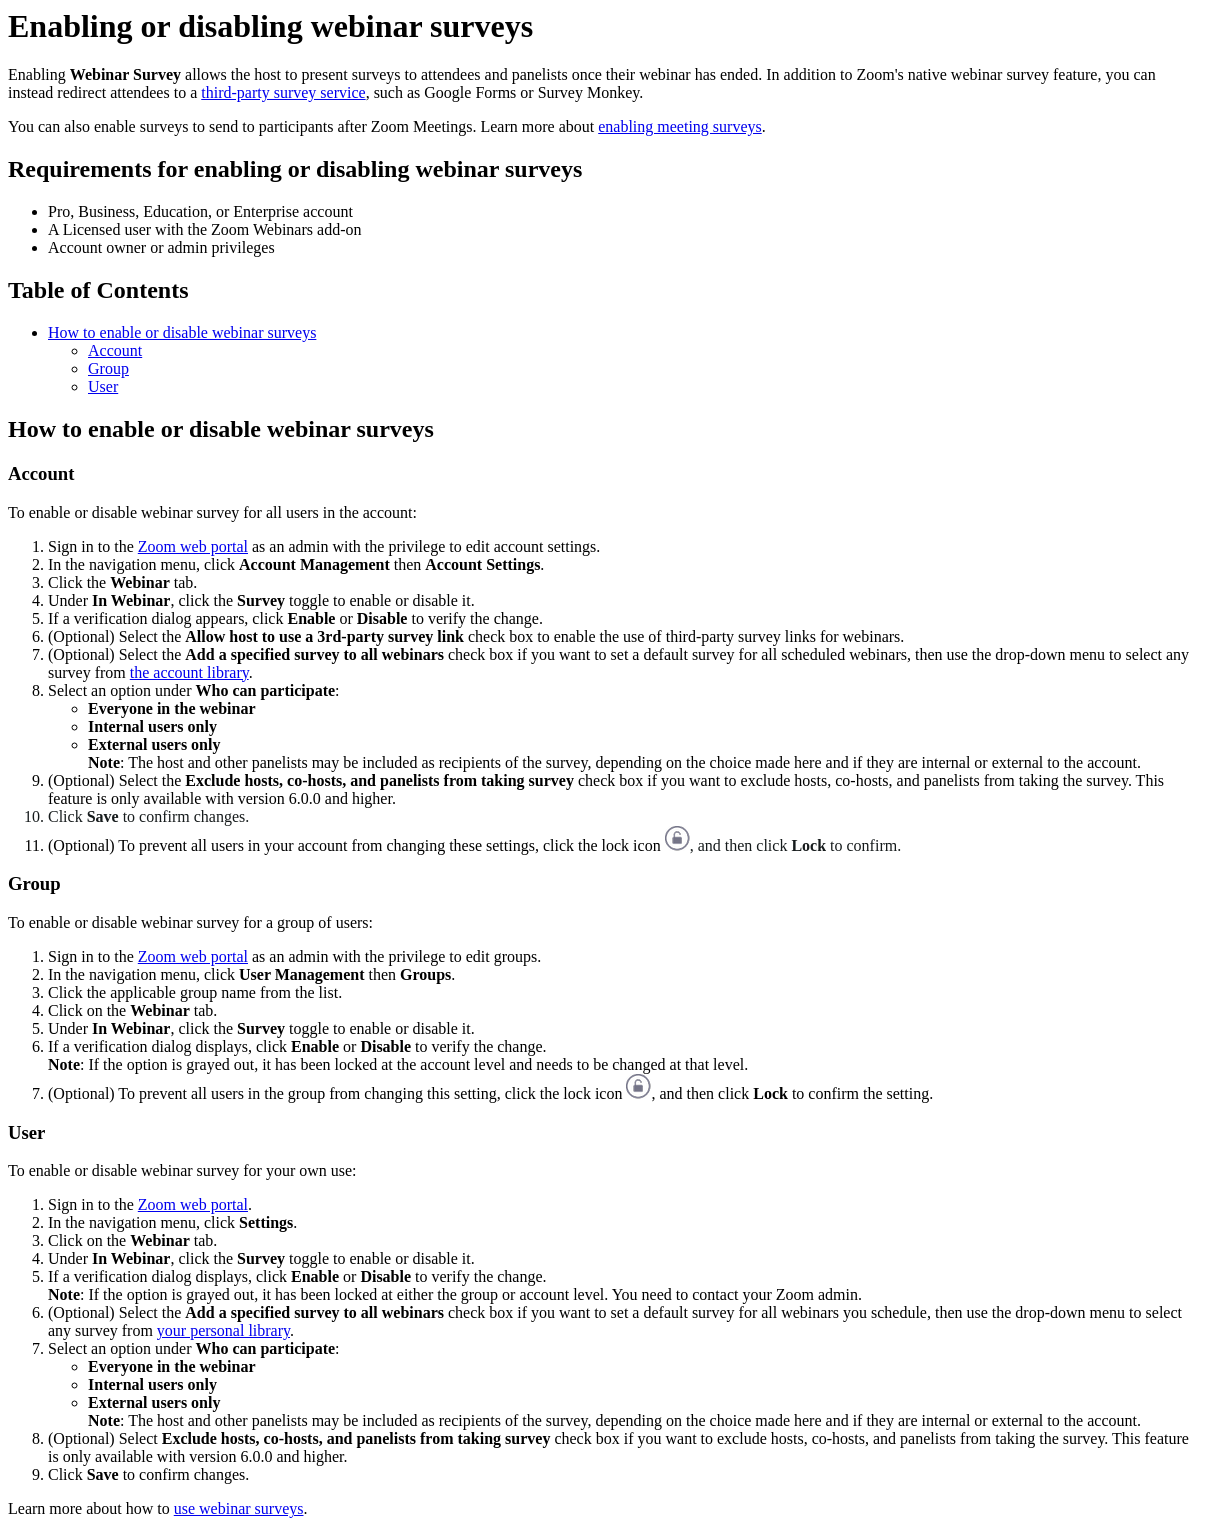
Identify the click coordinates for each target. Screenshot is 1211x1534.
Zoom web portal (193, 546)
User (103, 386)
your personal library (223, 1330)
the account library (189, 672)
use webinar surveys (239, 1508)
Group (108, 368)
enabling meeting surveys (680, 126)
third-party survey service (283, 92)
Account (115, 350)
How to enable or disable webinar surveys (182, 332)
